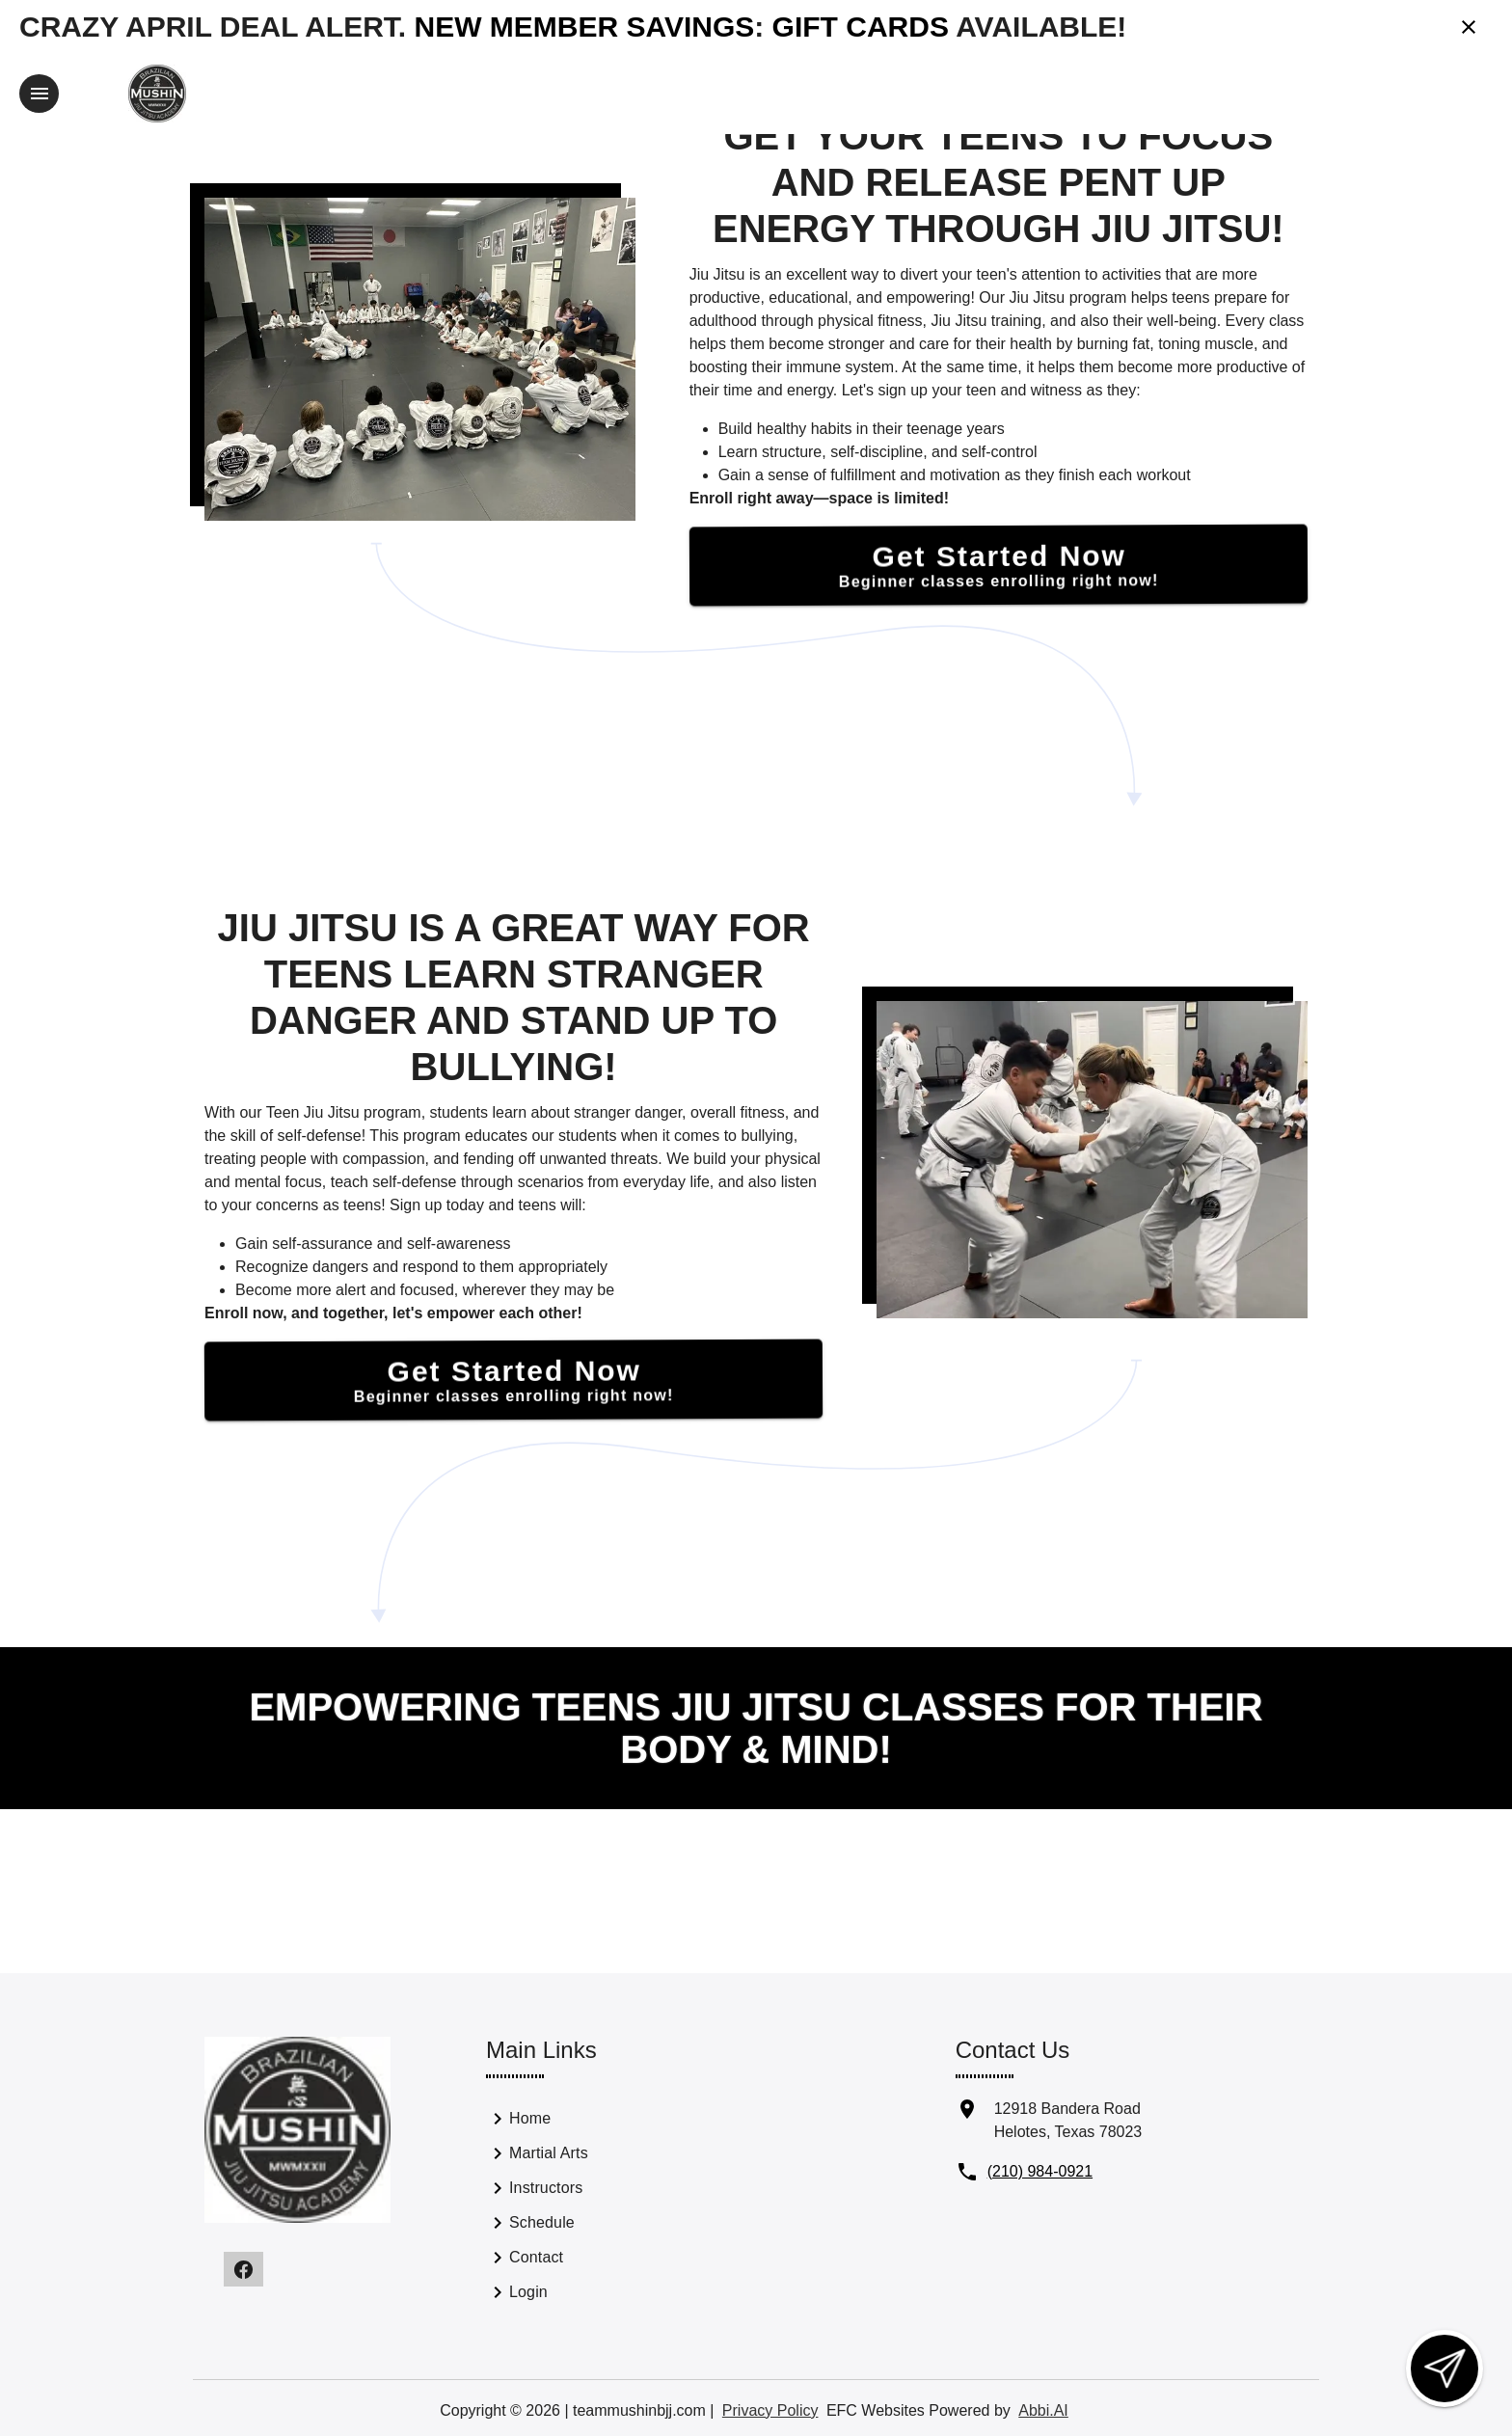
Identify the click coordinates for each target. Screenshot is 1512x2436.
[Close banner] (1468, 27)
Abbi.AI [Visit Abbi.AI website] (1043, 2408)
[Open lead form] (1444, 2368)
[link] (592, 2120)
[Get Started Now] (998, 562)
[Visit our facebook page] (243, 2267)
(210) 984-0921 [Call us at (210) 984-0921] (1040, 2169)
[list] (592, 2207)
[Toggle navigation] (39, 93)
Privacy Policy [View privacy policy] (770, 2408)
